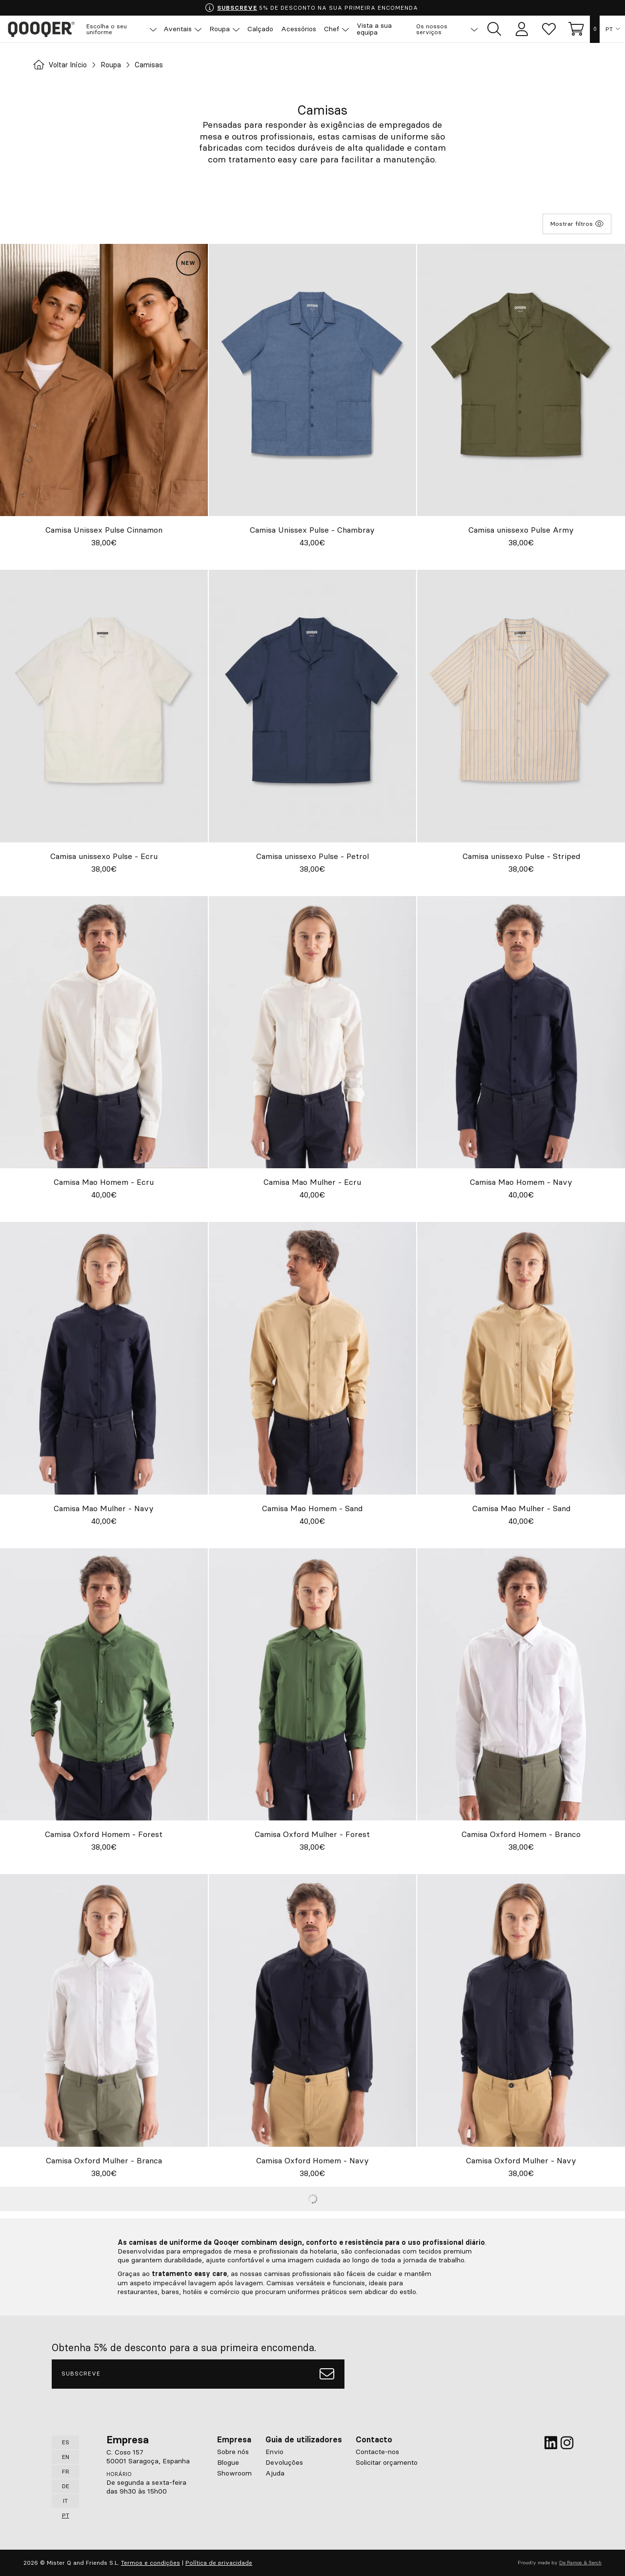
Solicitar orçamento (387, 2462)
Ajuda (274, 2473)
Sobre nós (233, 2451)
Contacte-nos (377, 2451)
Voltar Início (63, 65)
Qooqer (44, 29)
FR (65, 2471)
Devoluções (284, 2462)
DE (65, 2486)
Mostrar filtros (577, 224)
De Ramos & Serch (580, 2562)
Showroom (234, 2473)
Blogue (228, 2462)
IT (65, 2500)
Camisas (158, 65)
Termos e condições (150, 2562)
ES (65, 2442)
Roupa (118, 65)
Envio (274, 2451)
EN (65, 2456)
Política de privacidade (218, 2562)
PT (609, 29)
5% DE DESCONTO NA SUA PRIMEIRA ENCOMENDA (312, 7)
